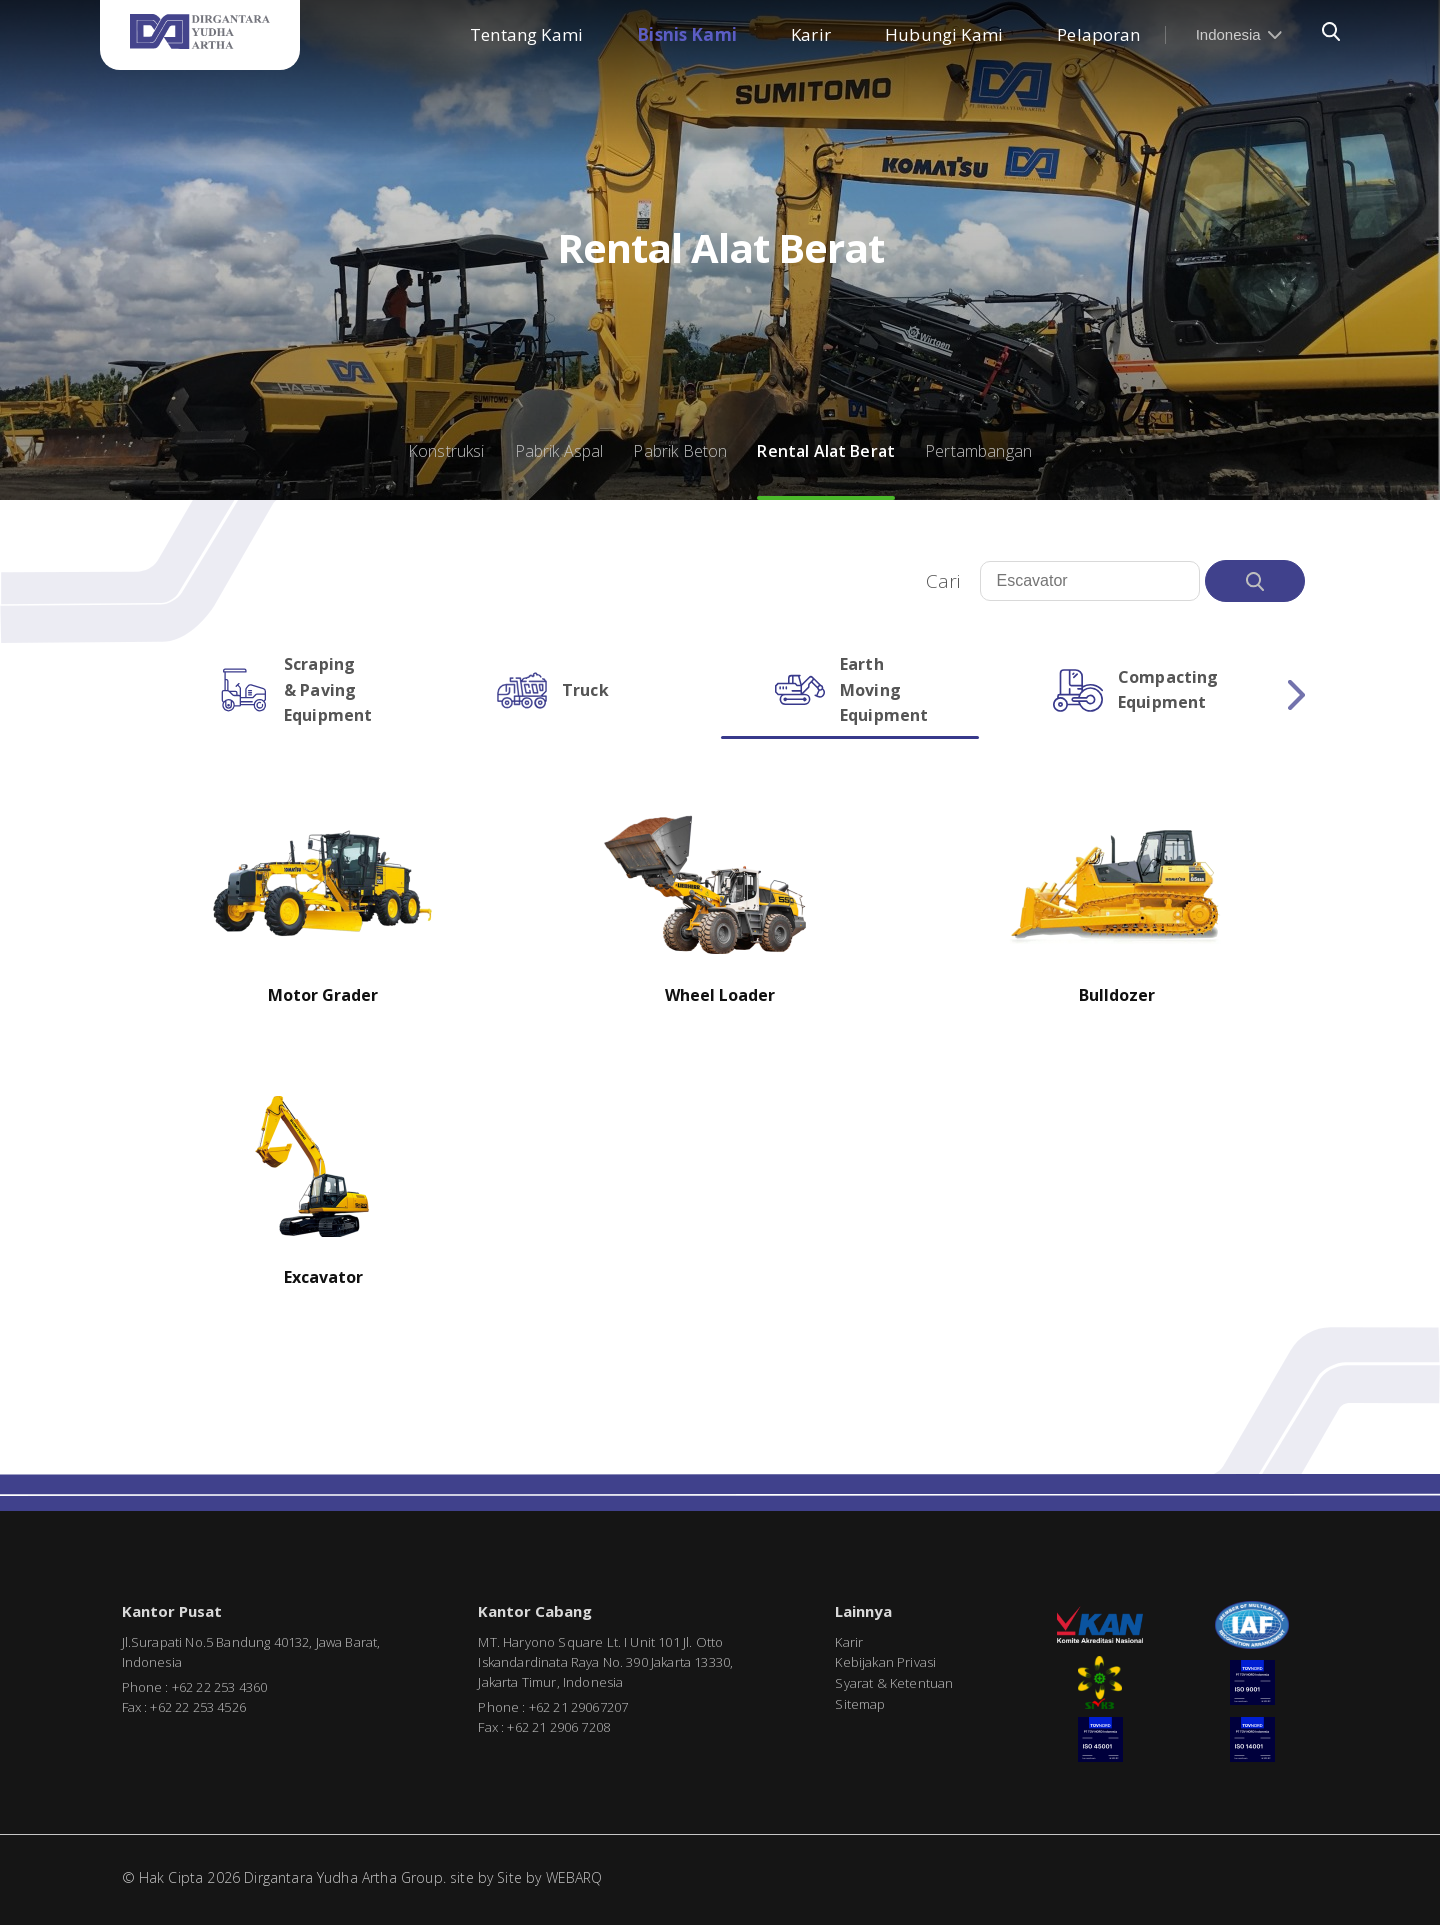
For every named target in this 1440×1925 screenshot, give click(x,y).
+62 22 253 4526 (197, 1707)
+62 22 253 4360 (219, 1687)
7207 (614, 1707)
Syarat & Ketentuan (894, 1683)
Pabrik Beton (680, 451)
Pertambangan (978, 451)
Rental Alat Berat (826, 451)
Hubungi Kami (944, 34)
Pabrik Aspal (559, 451)
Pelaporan (1098, 34)
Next (1296, 695)
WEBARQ (574, 1877)
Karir (811, 34)
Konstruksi (446, 451)
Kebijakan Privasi (885, 1662)
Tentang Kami (526, 34)
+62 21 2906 (564, 1707)
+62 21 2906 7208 (558, 1727)
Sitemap (860, 1704)
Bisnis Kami (687, 34)
